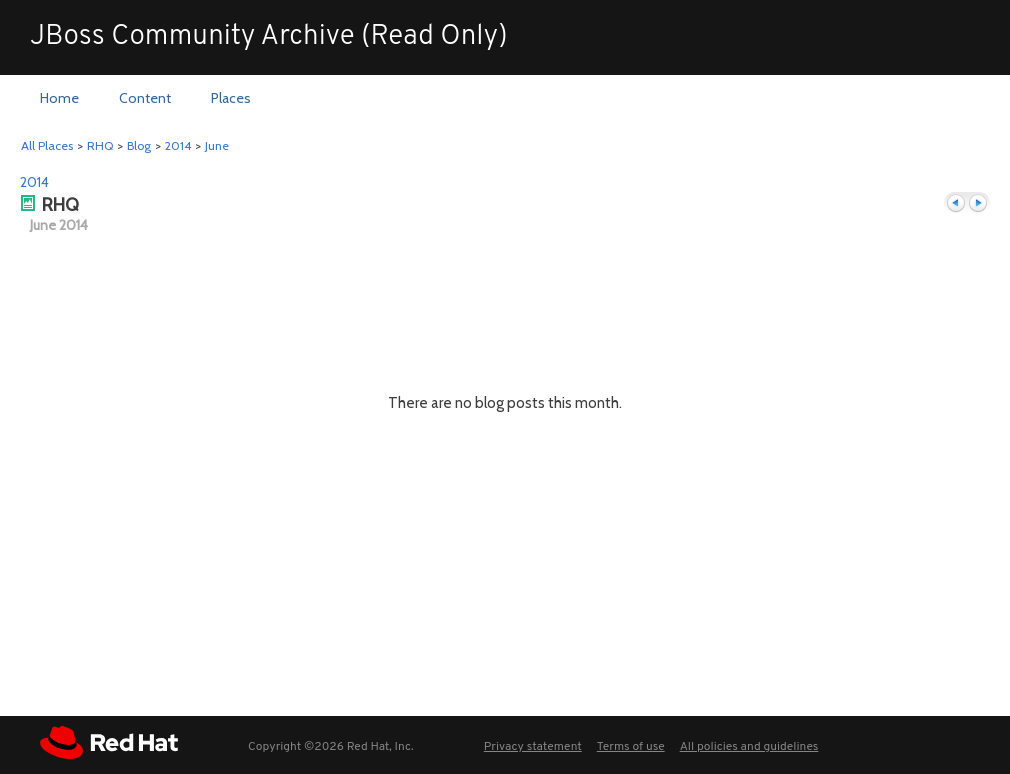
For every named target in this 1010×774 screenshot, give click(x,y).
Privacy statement (533, 747)
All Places (47, 145)
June (217, 145)
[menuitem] (59, 99)
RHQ (100, 145)
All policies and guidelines (749, 747)
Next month (978, 203)
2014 (178, 145)
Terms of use (631, 747)
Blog (139, 145)
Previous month (956, 203)
